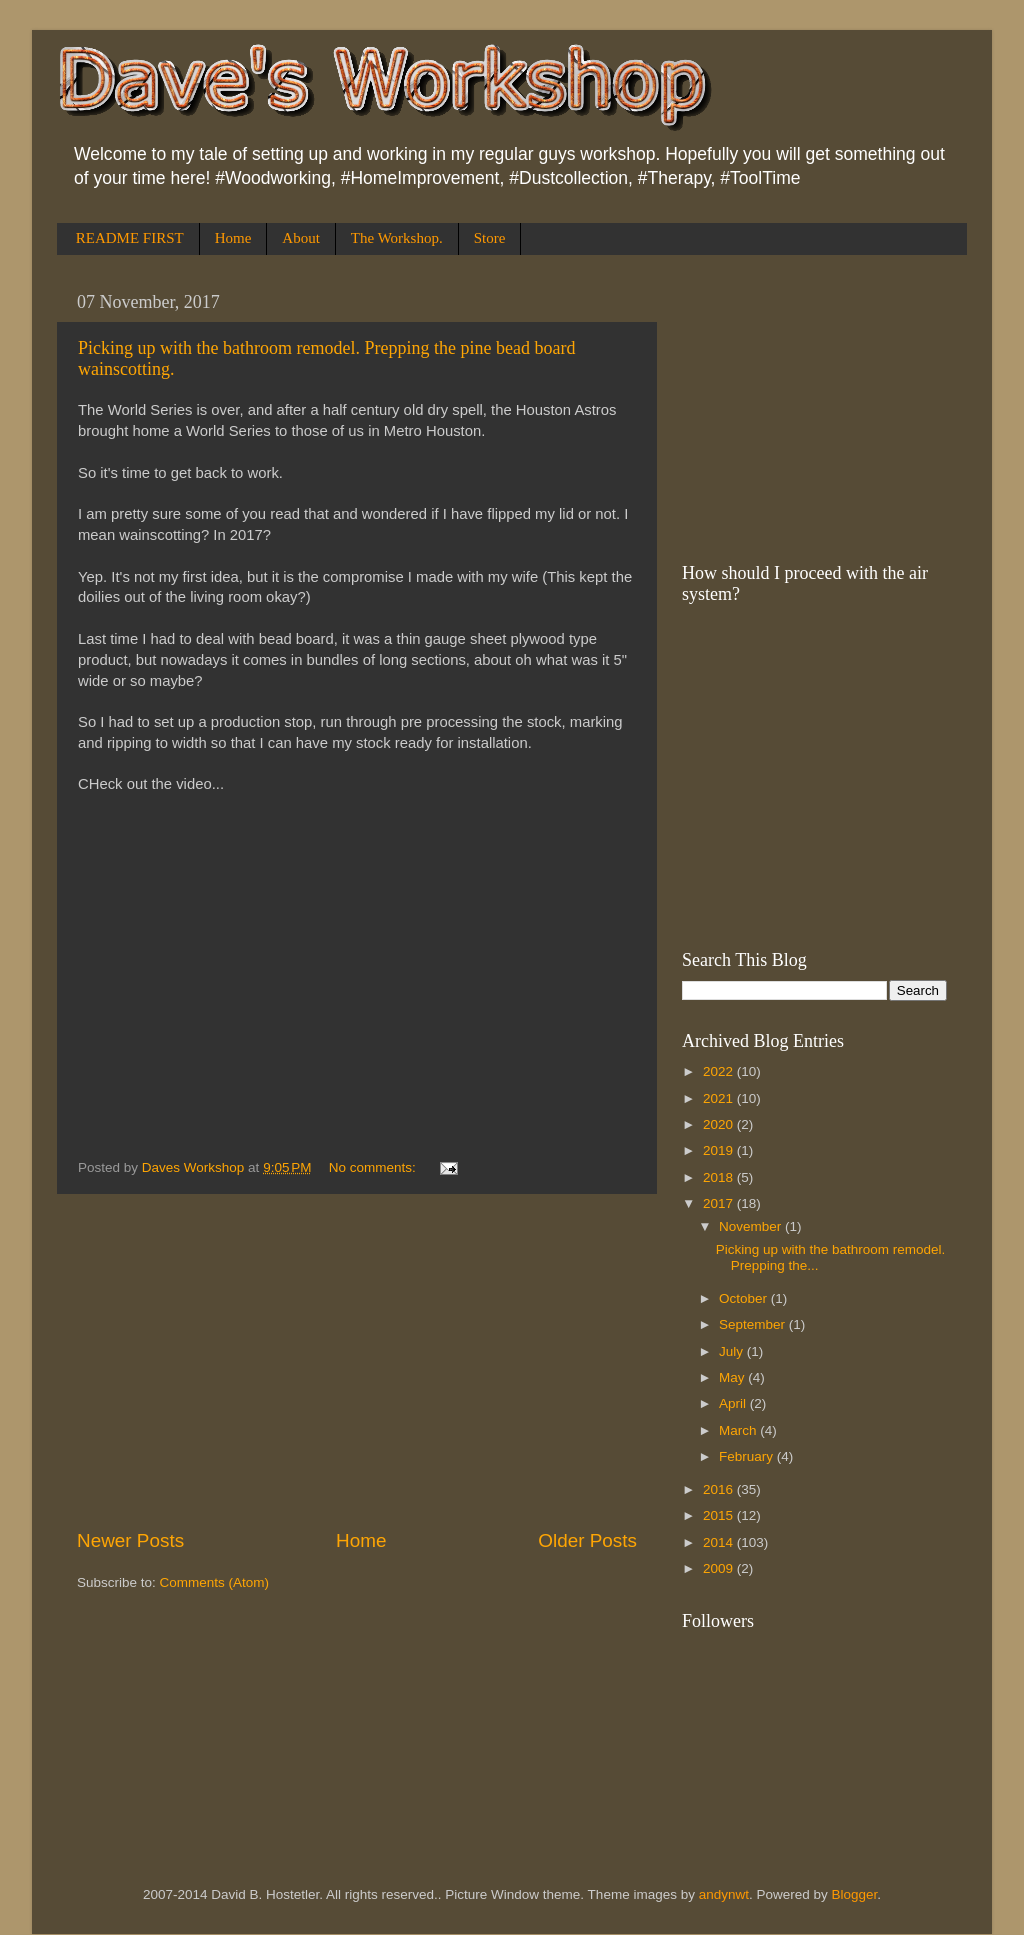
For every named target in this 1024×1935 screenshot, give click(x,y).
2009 (720, 1568)
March (739, 1430)
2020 (720, 1124)
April (734, 1403)
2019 (720, 1150)
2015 (720, 1515)
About (301, 238)
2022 (720, 1071)
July (733, 1351)
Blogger (855, 1894)
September (754, 1324)
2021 (720, 1098)
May (733, 1377)
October (745, 1298)
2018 (720, 1177)
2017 (720, 1203)
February (748, 1456)
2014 (720, 1542)
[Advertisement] (357, 1361)
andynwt (724, 1894)
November (752, 1226)
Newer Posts (130, 1540)
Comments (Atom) (215, 1582)
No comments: (374, 1167)
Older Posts (587, 1540)
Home (233, 238)
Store (490, 238)
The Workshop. (397, 238)
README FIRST (130, 238)
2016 (720, 1489)
